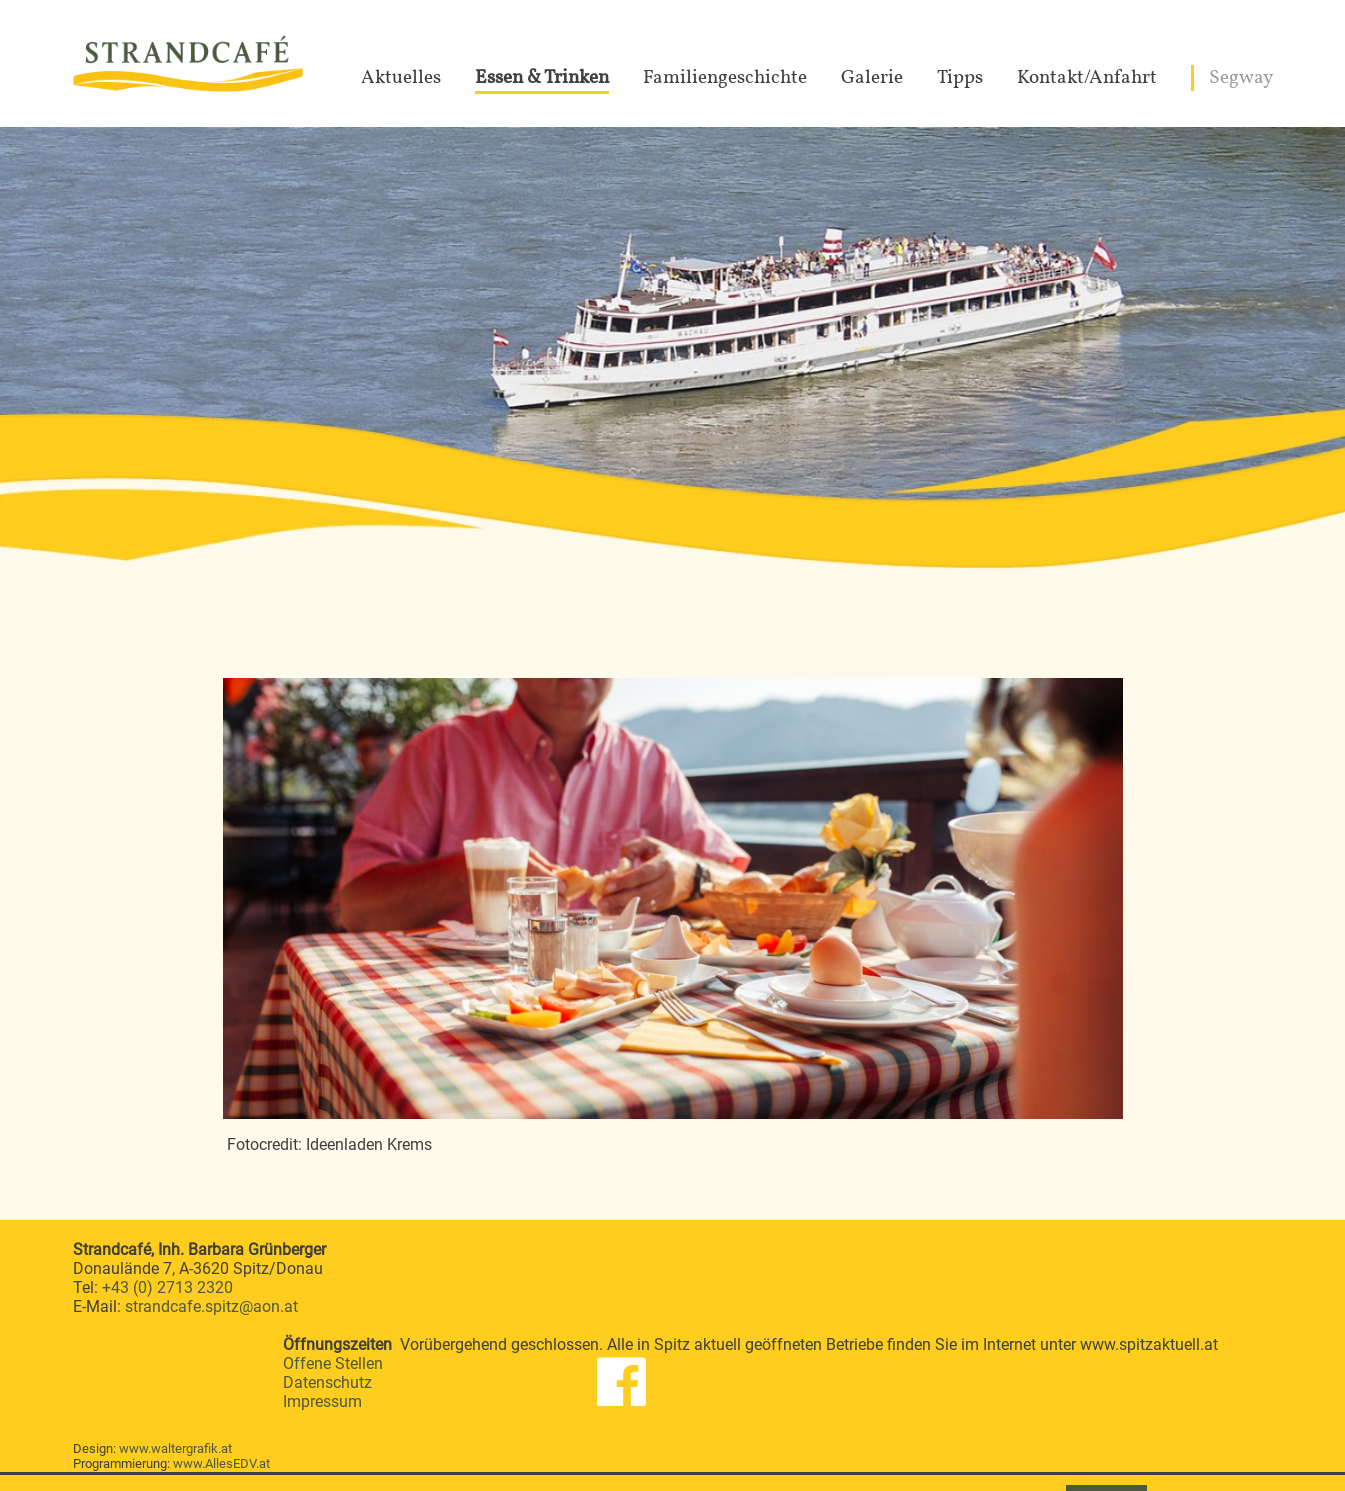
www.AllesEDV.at (221, 1463)
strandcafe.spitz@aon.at (211, 1306)
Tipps (960, 78)
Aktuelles (401, 78)
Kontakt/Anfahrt (1087, 78)
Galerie (872, 78)
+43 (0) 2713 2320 (167, 1287)
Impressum (322, 1401)
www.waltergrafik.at (175, 1448)
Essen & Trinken (542, 78)
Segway (1241, 78)
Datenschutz (327, 1382)
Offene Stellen (333, 1363)
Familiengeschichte (725, 78)
